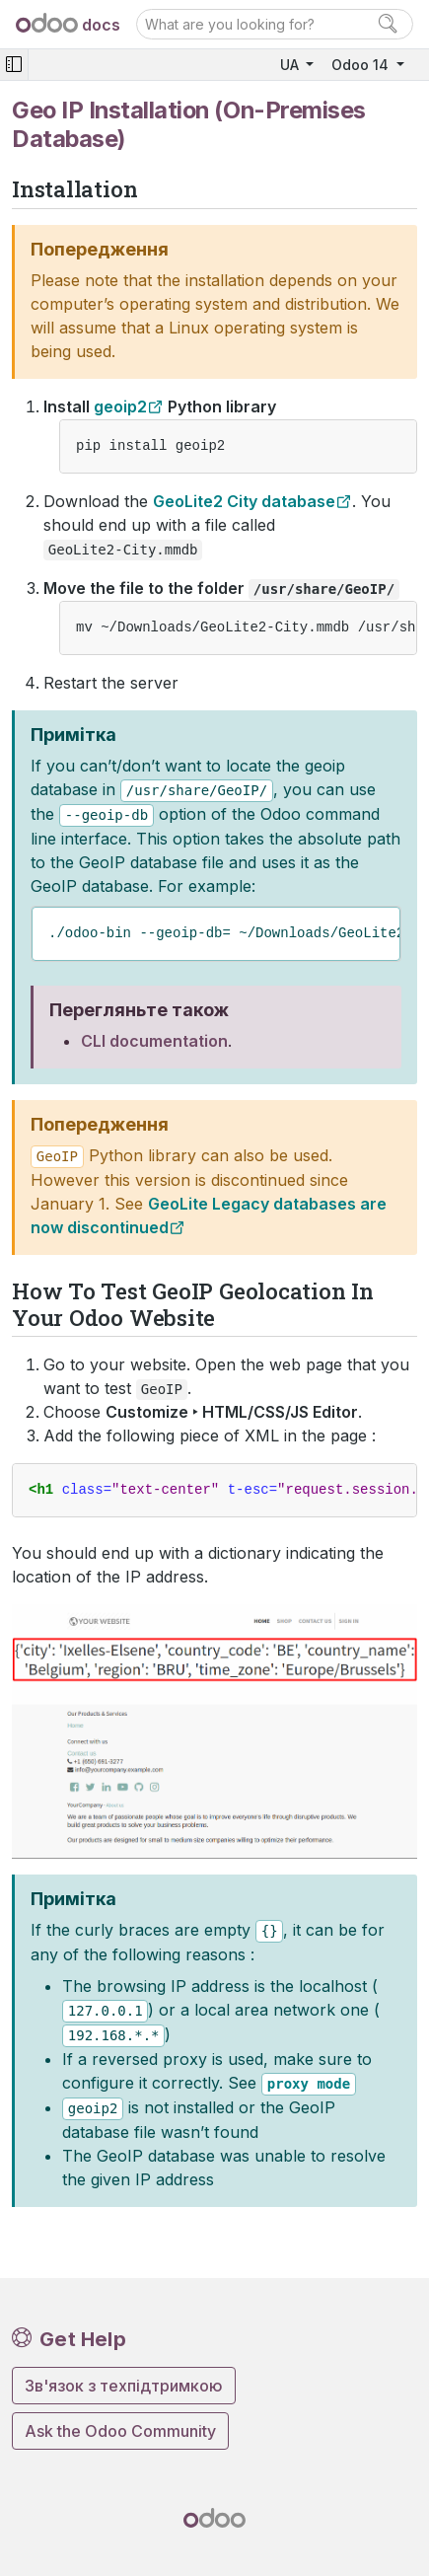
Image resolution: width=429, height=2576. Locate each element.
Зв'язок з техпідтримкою (124, 2385)
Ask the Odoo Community (120, 2431)
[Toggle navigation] (14, 64)
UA (291, 64)
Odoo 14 (362, 64)
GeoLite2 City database (244, 501)
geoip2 (120, 406)
